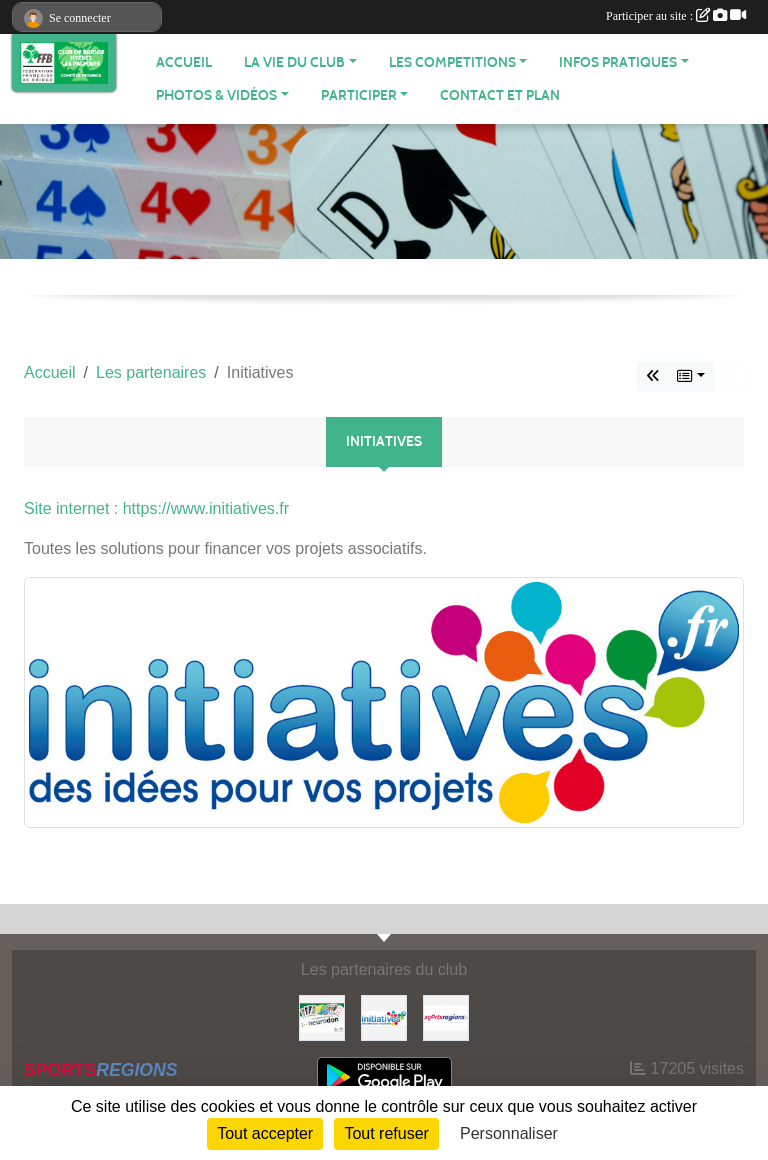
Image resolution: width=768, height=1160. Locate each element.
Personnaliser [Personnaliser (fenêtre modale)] (509, 1133)
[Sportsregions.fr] (446, 1016)
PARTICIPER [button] (359, 95)
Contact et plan (500, 95)
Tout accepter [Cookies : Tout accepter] (265, 1133)
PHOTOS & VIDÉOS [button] (216, 95)
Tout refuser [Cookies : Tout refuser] (386, 1133)
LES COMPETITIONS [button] (452, 62)
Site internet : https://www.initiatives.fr (156, 508)
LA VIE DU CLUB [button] (294, 62)
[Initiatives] (384, 1016)
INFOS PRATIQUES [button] (618, 62)
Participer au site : (676, 16)
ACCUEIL (184, 62)
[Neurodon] (322, 1016)
